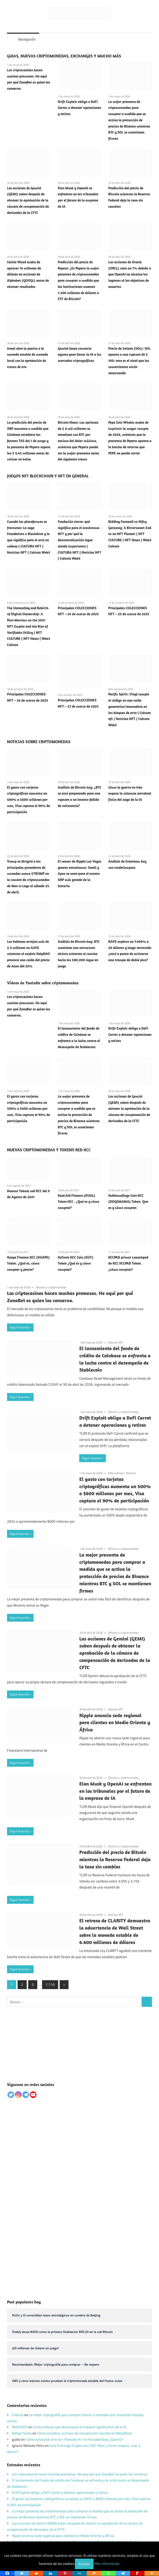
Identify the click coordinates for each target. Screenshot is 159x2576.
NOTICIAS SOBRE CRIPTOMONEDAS (38, 741)
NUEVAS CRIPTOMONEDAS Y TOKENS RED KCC (49, 1149)
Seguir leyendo (19, 1327)
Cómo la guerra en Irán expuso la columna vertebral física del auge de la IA (129, 793)
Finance (18, 2414)
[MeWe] (79, 2573)
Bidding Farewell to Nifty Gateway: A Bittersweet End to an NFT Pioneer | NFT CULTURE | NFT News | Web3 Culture (129, 533)
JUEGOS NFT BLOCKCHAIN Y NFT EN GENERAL (48, 475)
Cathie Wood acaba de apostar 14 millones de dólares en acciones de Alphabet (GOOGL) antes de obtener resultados (28, 274)
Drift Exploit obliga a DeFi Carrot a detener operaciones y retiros (79, 107)
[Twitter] (21, 2573)
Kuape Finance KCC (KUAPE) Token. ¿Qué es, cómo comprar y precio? (28, 1263)
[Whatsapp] (108, 2573)
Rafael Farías (22, 2433)
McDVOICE (20, 2427)
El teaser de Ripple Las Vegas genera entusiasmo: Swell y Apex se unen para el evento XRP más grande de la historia (79, 873)
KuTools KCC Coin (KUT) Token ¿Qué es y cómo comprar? (75, 1263)
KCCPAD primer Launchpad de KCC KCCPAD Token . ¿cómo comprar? (128, 1263)
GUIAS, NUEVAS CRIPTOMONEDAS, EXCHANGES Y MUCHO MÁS (64, 55)
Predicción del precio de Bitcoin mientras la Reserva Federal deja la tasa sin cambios (115, 1859)
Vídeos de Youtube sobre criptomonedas (42, 982)
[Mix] (94, 2573)
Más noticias (116, 1473)
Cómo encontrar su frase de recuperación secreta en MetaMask (84, 2433)
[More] (152, 2573)
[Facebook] (7, 2573)
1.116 (50, 1984)
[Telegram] (123, 2573)
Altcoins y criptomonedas (51, 1287)
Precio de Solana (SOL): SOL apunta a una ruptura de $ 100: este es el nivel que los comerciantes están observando (129, 360)
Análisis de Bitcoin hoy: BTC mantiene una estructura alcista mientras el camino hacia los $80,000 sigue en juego (79, 953)
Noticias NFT (115, 1342)
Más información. (107, 2563)
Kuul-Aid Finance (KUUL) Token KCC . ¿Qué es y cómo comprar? (78, 1201)
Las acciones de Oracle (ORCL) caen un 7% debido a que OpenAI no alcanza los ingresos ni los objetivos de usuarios (129, 274)
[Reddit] (36, 2573)
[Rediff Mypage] (137, 2573)
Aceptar (84, 2563)
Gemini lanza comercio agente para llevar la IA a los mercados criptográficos (79, 354)
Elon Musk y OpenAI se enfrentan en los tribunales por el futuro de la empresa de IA (115, 1791)
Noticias (131, 1473)
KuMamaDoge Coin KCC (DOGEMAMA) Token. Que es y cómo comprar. (128, 1201)
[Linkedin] (50, 2573)
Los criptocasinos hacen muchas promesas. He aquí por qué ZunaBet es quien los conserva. (80, 2474)
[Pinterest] (65, 2573)
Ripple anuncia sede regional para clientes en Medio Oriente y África (114, 1722)
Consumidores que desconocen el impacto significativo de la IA (79, 2427)
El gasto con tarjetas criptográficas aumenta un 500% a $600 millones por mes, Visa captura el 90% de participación (28, 799)
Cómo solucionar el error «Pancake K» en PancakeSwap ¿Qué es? (74, 2439)
